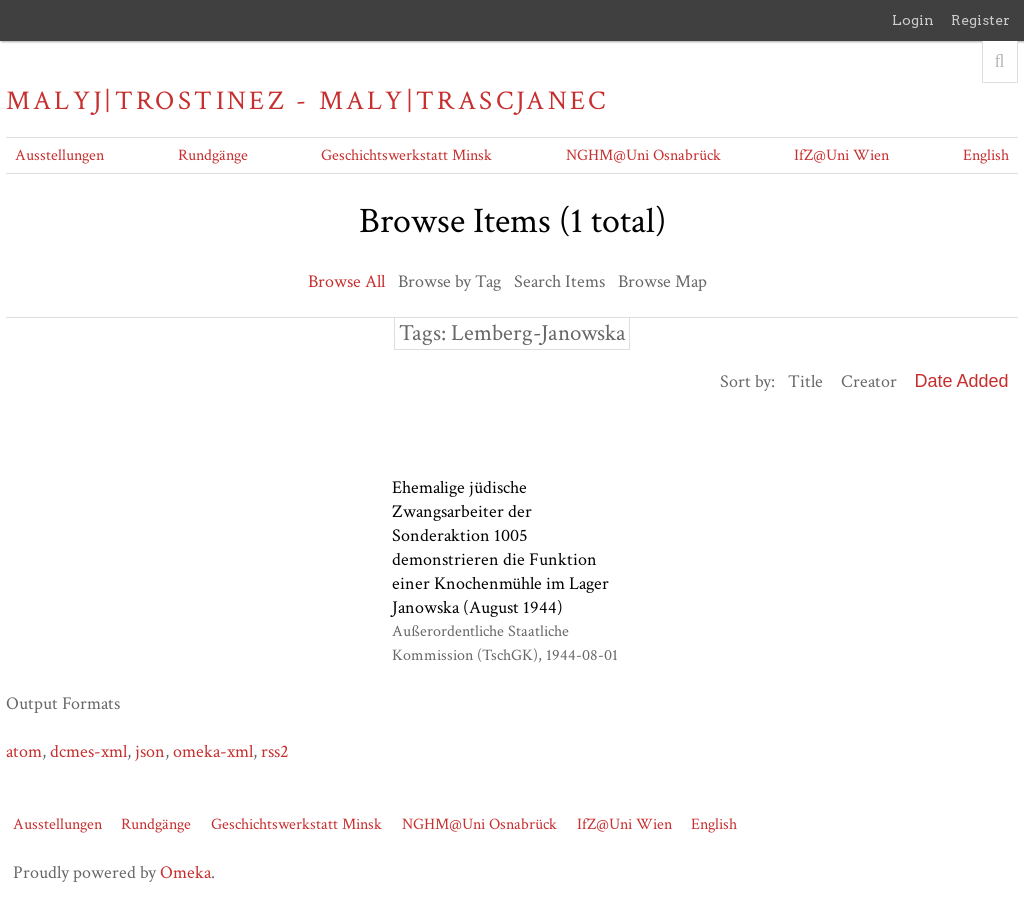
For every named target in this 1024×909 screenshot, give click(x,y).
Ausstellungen (59, 155)
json (150, 751)
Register (980, 20)
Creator (869, 381)
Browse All (346, 281)
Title (805, 381)
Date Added (962, 381)
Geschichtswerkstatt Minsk (406, 155)
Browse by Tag (449, 281)
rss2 (275, 751)
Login (913, 20)
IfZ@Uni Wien (841, 155)
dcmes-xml (88, 751)
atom (24, 751)
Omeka (185, 872)
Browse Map (662, 281)
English (986, 155)
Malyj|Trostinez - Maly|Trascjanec (307, 101)
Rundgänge (213, 155)
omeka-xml (213, 751)
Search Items (559, 281)
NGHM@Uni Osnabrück (643, 155)
